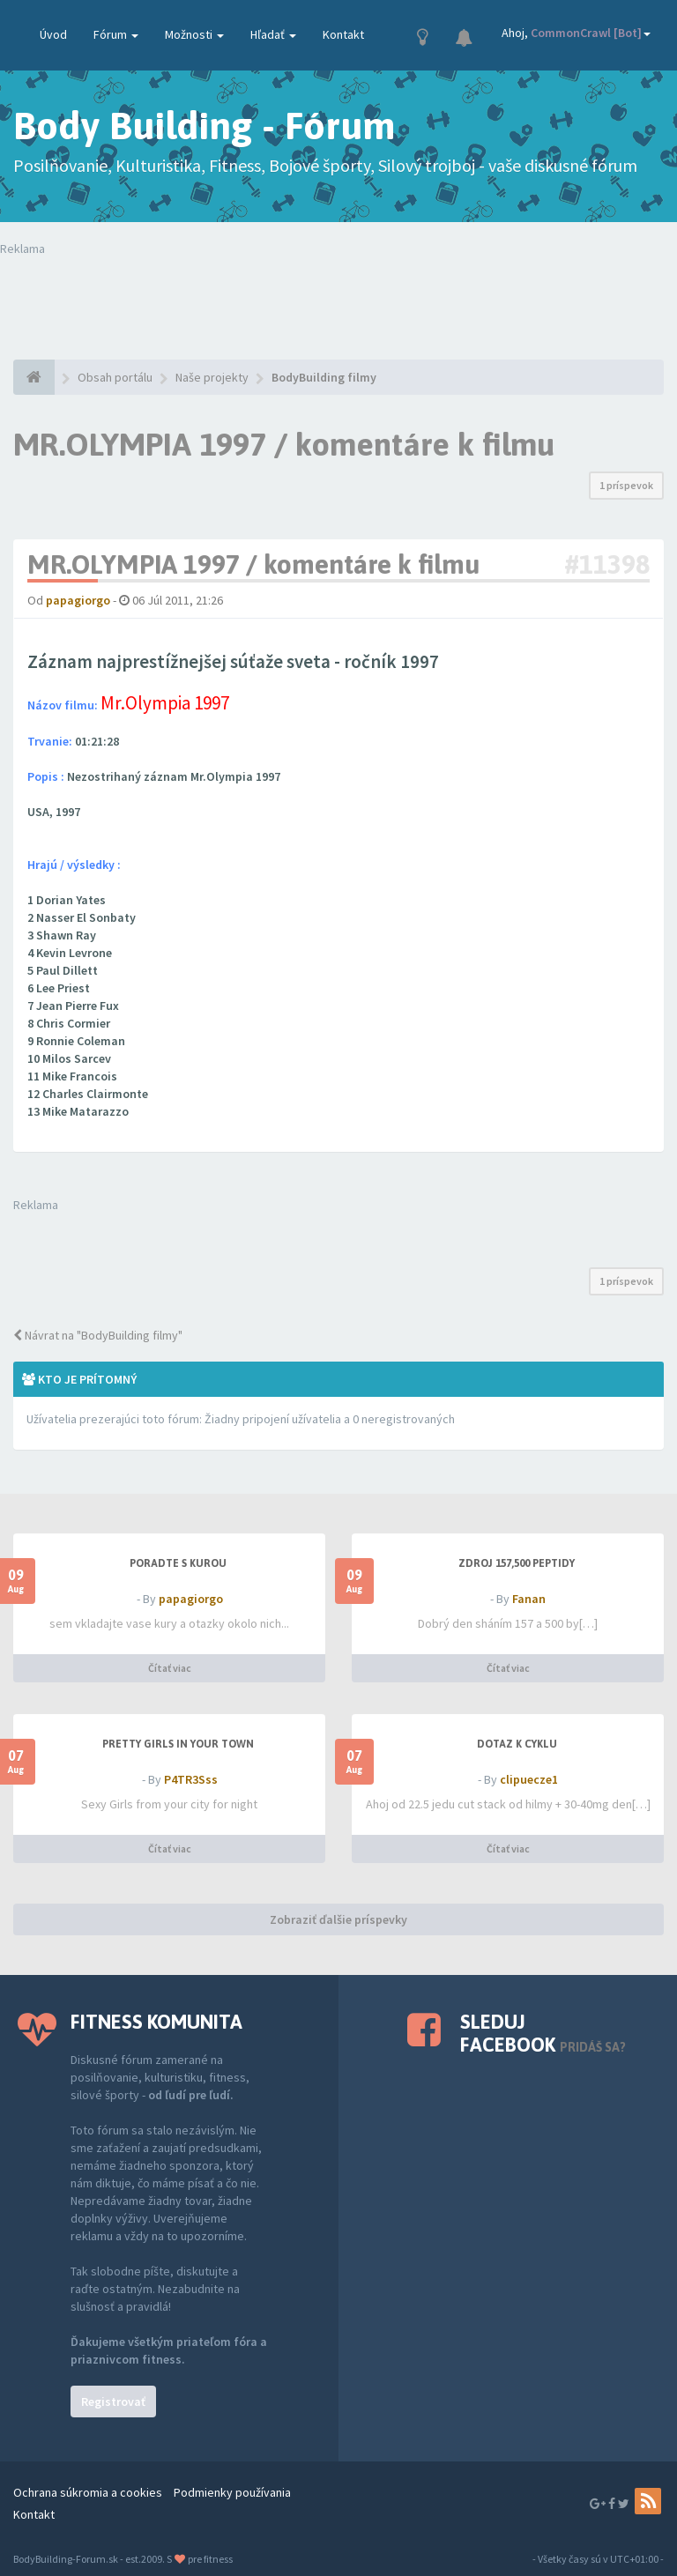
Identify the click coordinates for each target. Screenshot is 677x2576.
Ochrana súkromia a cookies (87, 2492)
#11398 (607, 564)
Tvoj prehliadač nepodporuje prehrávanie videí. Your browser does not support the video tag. (338, 292)
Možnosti (194, 34)
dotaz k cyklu (517, 1744)
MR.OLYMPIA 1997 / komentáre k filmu (283, 444)
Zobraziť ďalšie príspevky (338, 1919)
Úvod (53, 34)
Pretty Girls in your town (178, 1744)
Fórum (115, 34)
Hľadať (273, 34)
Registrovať (113, 2401)
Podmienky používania (232, 2492)
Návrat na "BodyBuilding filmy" (97, 1335)
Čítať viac (169, 1667)
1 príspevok (626, 485)
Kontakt (343, 34)
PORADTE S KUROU (178, 1563)
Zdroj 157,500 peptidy (516, 1563)
